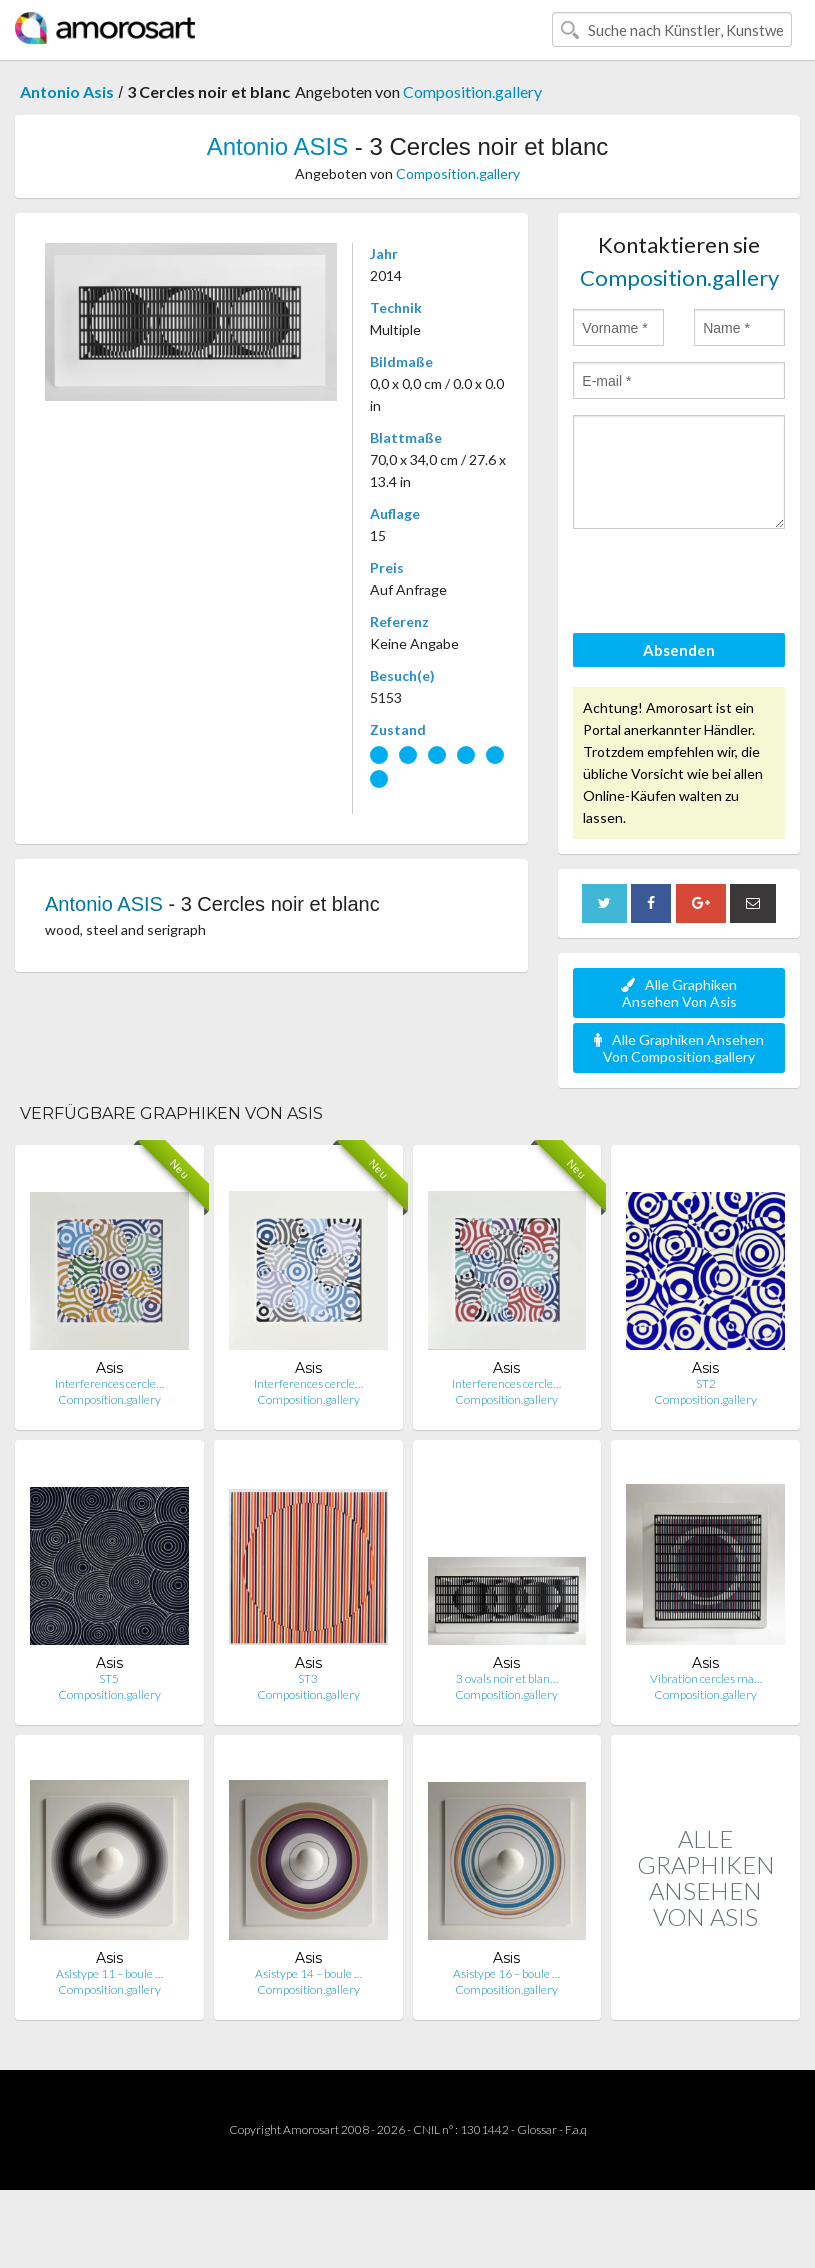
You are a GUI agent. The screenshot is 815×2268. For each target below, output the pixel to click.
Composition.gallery (472, 91)
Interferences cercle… (109, 1383)
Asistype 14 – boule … (308, 1973)
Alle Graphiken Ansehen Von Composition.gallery (679, 1048)
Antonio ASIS (277, 146)
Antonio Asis (67, 91)
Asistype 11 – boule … (109, 1973)
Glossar (537, 2129)
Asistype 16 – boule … (506, 1973)
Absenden (679, 650)
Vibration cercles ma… (706, 1678)
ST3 (308, 1678)
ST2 (706, 1383)
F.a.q (576, 2129)
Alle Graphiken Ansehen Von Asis (679, 993)
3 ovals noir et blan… (507, 1678)
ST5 (109, 1678)
